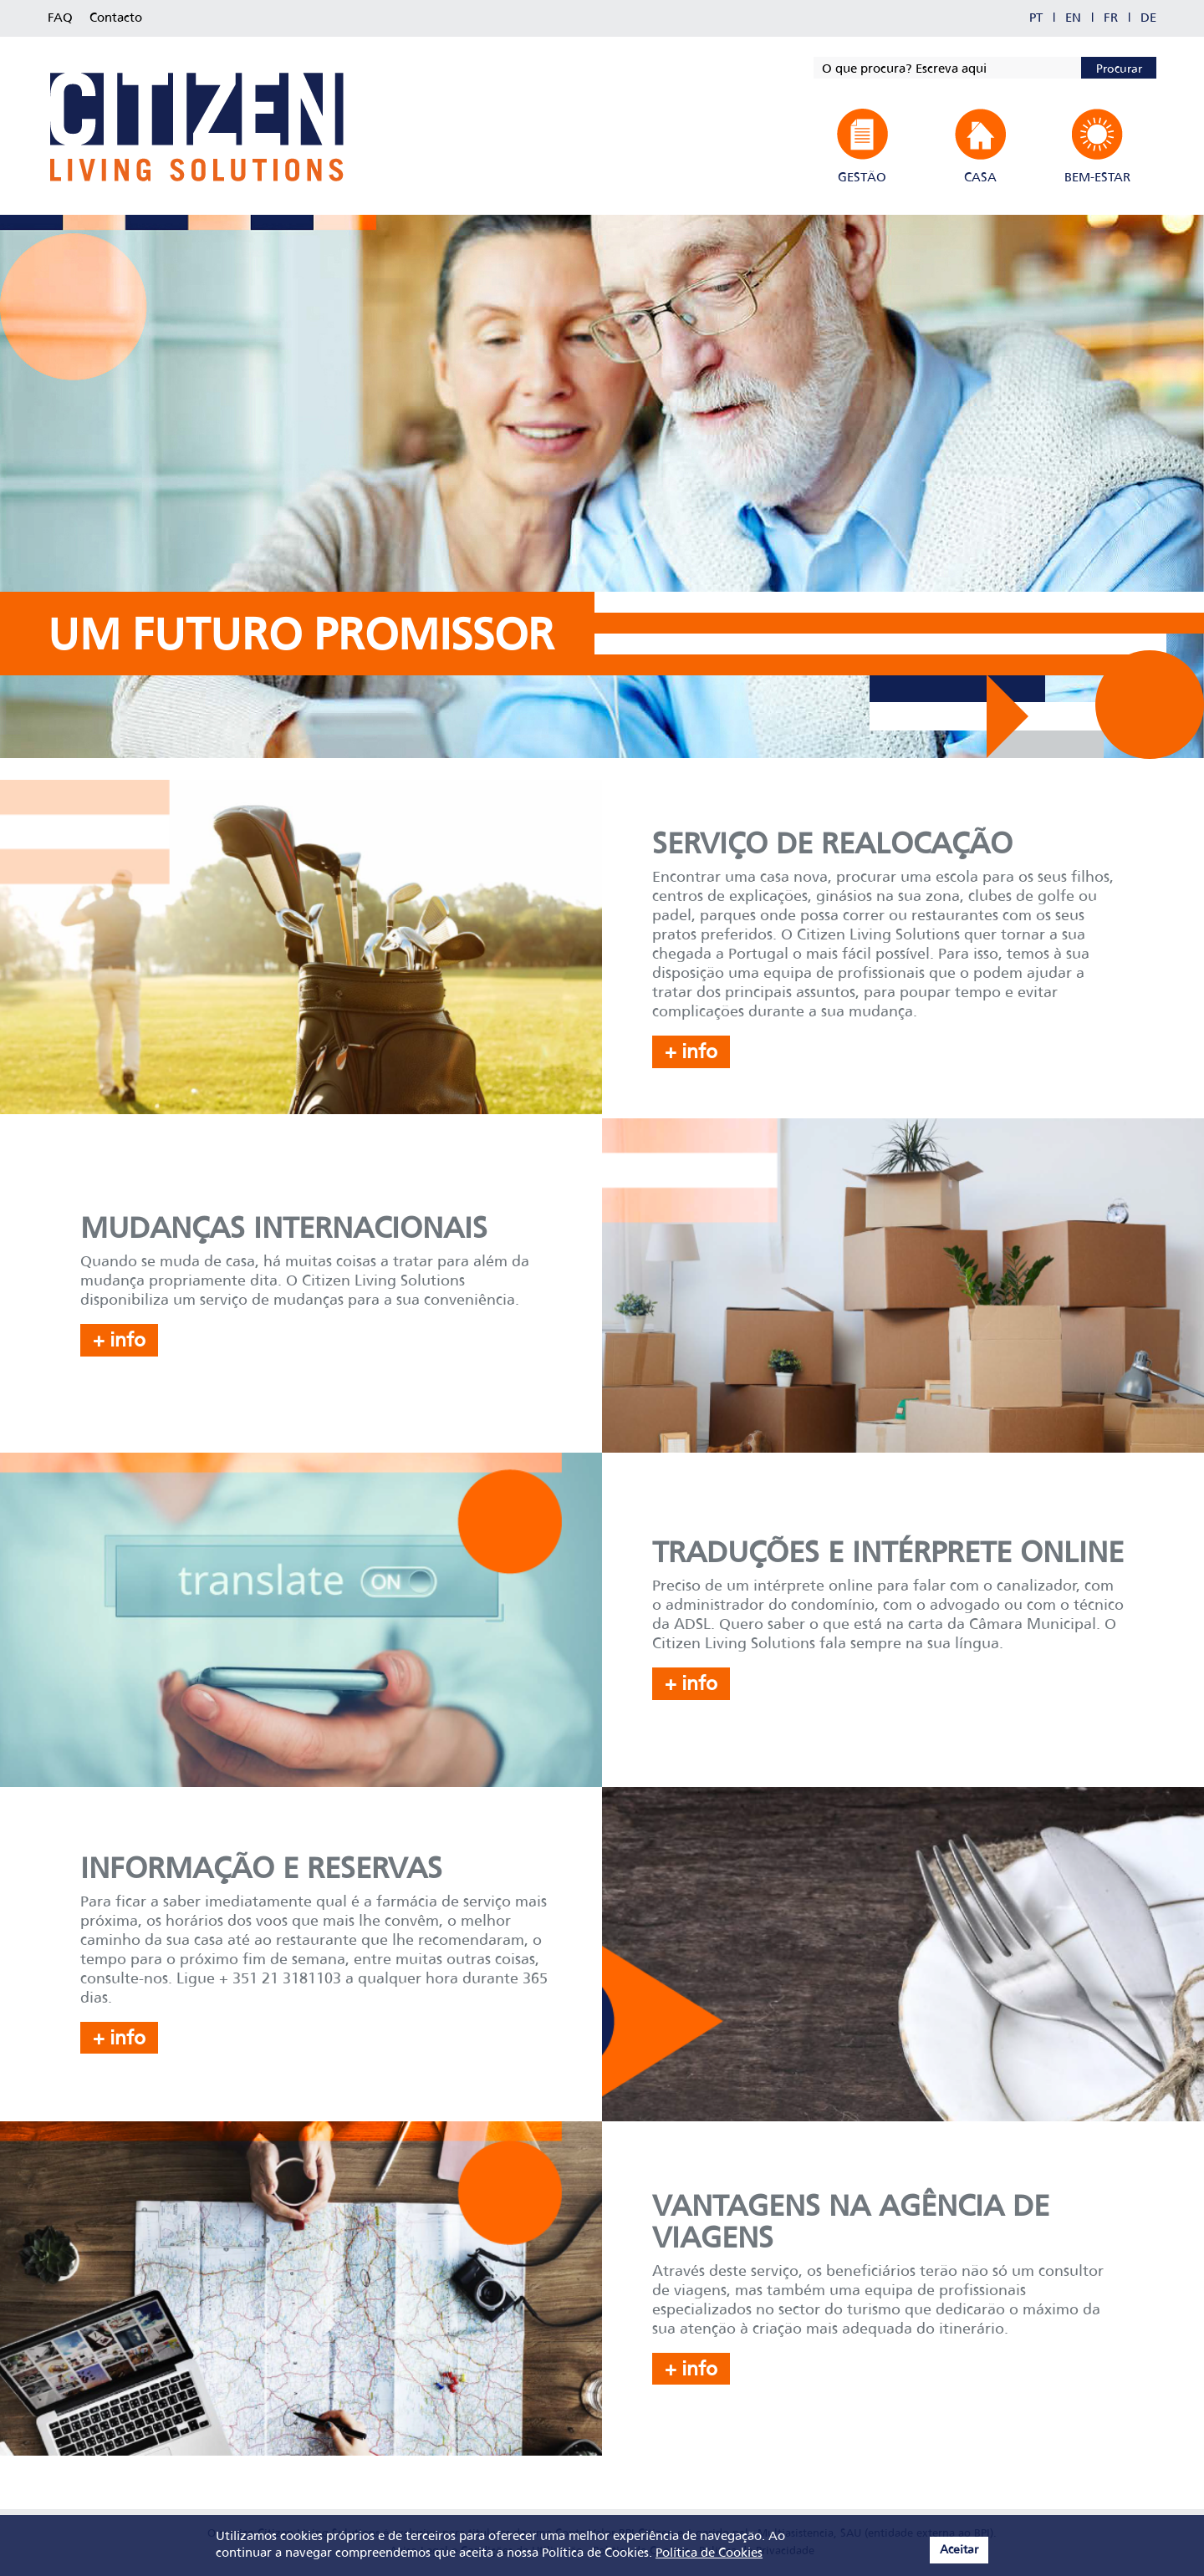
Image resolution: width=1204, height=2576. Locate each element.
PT (1036, 18)
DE (1148, 18)
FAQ (60, 18)
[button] (862, 147)
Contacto (115, 18)
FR (1111, 18)
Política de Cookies (709, 2553)
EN (1073, 18)
